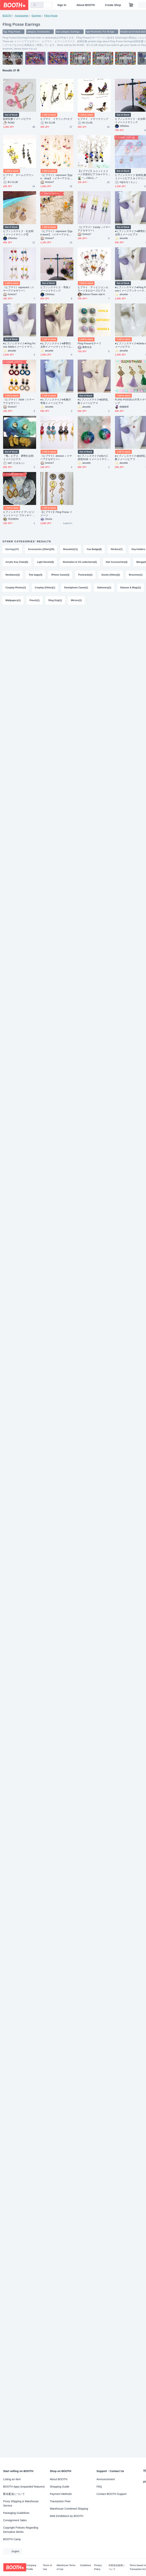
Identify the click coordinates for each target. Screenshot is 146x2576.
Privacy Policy (98, 2567)
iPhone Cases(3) (60, 574)
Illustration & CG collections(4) (80, 562)
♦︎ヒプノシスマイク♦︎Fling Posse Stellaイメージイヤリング (19, 345)
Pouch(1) (34, 600)
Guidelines (85, 2565)
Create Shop (113, 5)
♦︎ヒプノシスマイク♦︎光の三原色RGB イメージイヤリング (93, 457)
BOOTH (7, 15)
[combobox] (36, 5)
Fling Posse (50, 15)
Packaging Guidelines (16, 2512)
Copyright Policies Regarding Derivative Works (20, 2529)
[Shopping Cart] (131, 5)
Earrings (36, 15)
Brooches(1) (136, 574)
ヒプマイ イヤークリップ (93, 118)
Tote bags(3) (35, 574)
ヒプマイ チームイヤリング (18, 177)
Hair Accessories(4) (117, 562)
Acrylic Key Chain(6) (16, 562)
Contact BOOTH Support (111, 2493)
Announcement (105, 2479)
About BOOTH (85, 5)
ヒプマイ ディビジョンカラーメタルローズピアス (93, 289)
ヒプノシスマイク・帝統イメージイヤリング (55, 289)
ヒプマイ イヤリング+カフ (56, 118)
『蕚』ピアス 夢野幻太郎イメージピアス (18, 457)
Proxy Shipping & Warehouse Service (20, 2503)
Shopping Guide (59, 2486)
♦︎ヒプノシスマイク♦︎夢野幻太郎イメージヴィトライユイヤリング (55, 345)
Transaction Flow (60, 2501)
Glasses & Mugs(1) (130, 587)
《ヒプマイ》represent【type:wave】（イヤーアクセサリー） (56, 233)
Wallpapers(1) (13, 600)
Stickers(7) (117, 549)
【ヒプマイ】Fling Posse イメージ (56, 514)
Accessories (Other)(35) (41, 549)
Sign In (61, 5)
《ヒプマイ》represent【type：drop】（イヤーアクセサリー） (56, 177)
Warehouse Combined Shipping (69, 2508)
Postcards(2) (85, 574)
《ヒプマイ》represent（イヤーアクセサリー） (18, 289)
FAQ (99, 2486)
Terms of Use (47, 2567)
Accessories (21, 15)
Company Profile (31, 2567)
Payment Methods (61, 2493)
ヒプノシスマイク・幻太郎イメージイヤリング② (18, 233)
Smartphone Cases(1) (76, 587)
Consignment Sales (15, 2520)
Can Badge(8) (94, 549)
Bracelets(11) (70, 549)
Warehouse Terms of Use (66, 2567)
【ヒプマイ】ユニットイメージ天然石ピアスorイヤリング (94, 173)
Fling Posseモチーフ (89, 343)
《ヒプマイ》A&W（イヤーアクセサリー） (18, 401)
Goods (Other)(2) (110, 574)
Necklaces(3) (12, 574)
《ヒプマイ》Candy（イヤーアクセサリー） (94, 229)
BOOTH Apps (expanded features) (24, 2486)
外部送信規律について (117, 2567)
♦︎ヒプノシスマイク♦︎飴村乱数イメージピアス (93, 401)
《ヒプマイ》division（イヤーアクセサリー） (56, 457)
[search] (39, 5)
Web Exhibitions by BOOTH (66, 2516)
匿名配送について (14, 2493)
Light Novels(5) (45, 562)
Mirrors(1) (76, 600)
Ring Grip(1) (55, 600)
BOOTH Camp (12, 2539)
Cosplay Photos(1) (15, 587)
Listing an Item (12, 2479)
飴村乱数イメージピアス (17, 118)
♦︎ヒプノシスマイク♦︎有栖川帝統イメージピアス (55, 401)
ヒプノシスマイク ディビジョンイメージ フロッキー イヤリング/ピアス (19, 514)
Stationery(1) (104, 587)
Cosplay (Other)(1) (45, 587)
